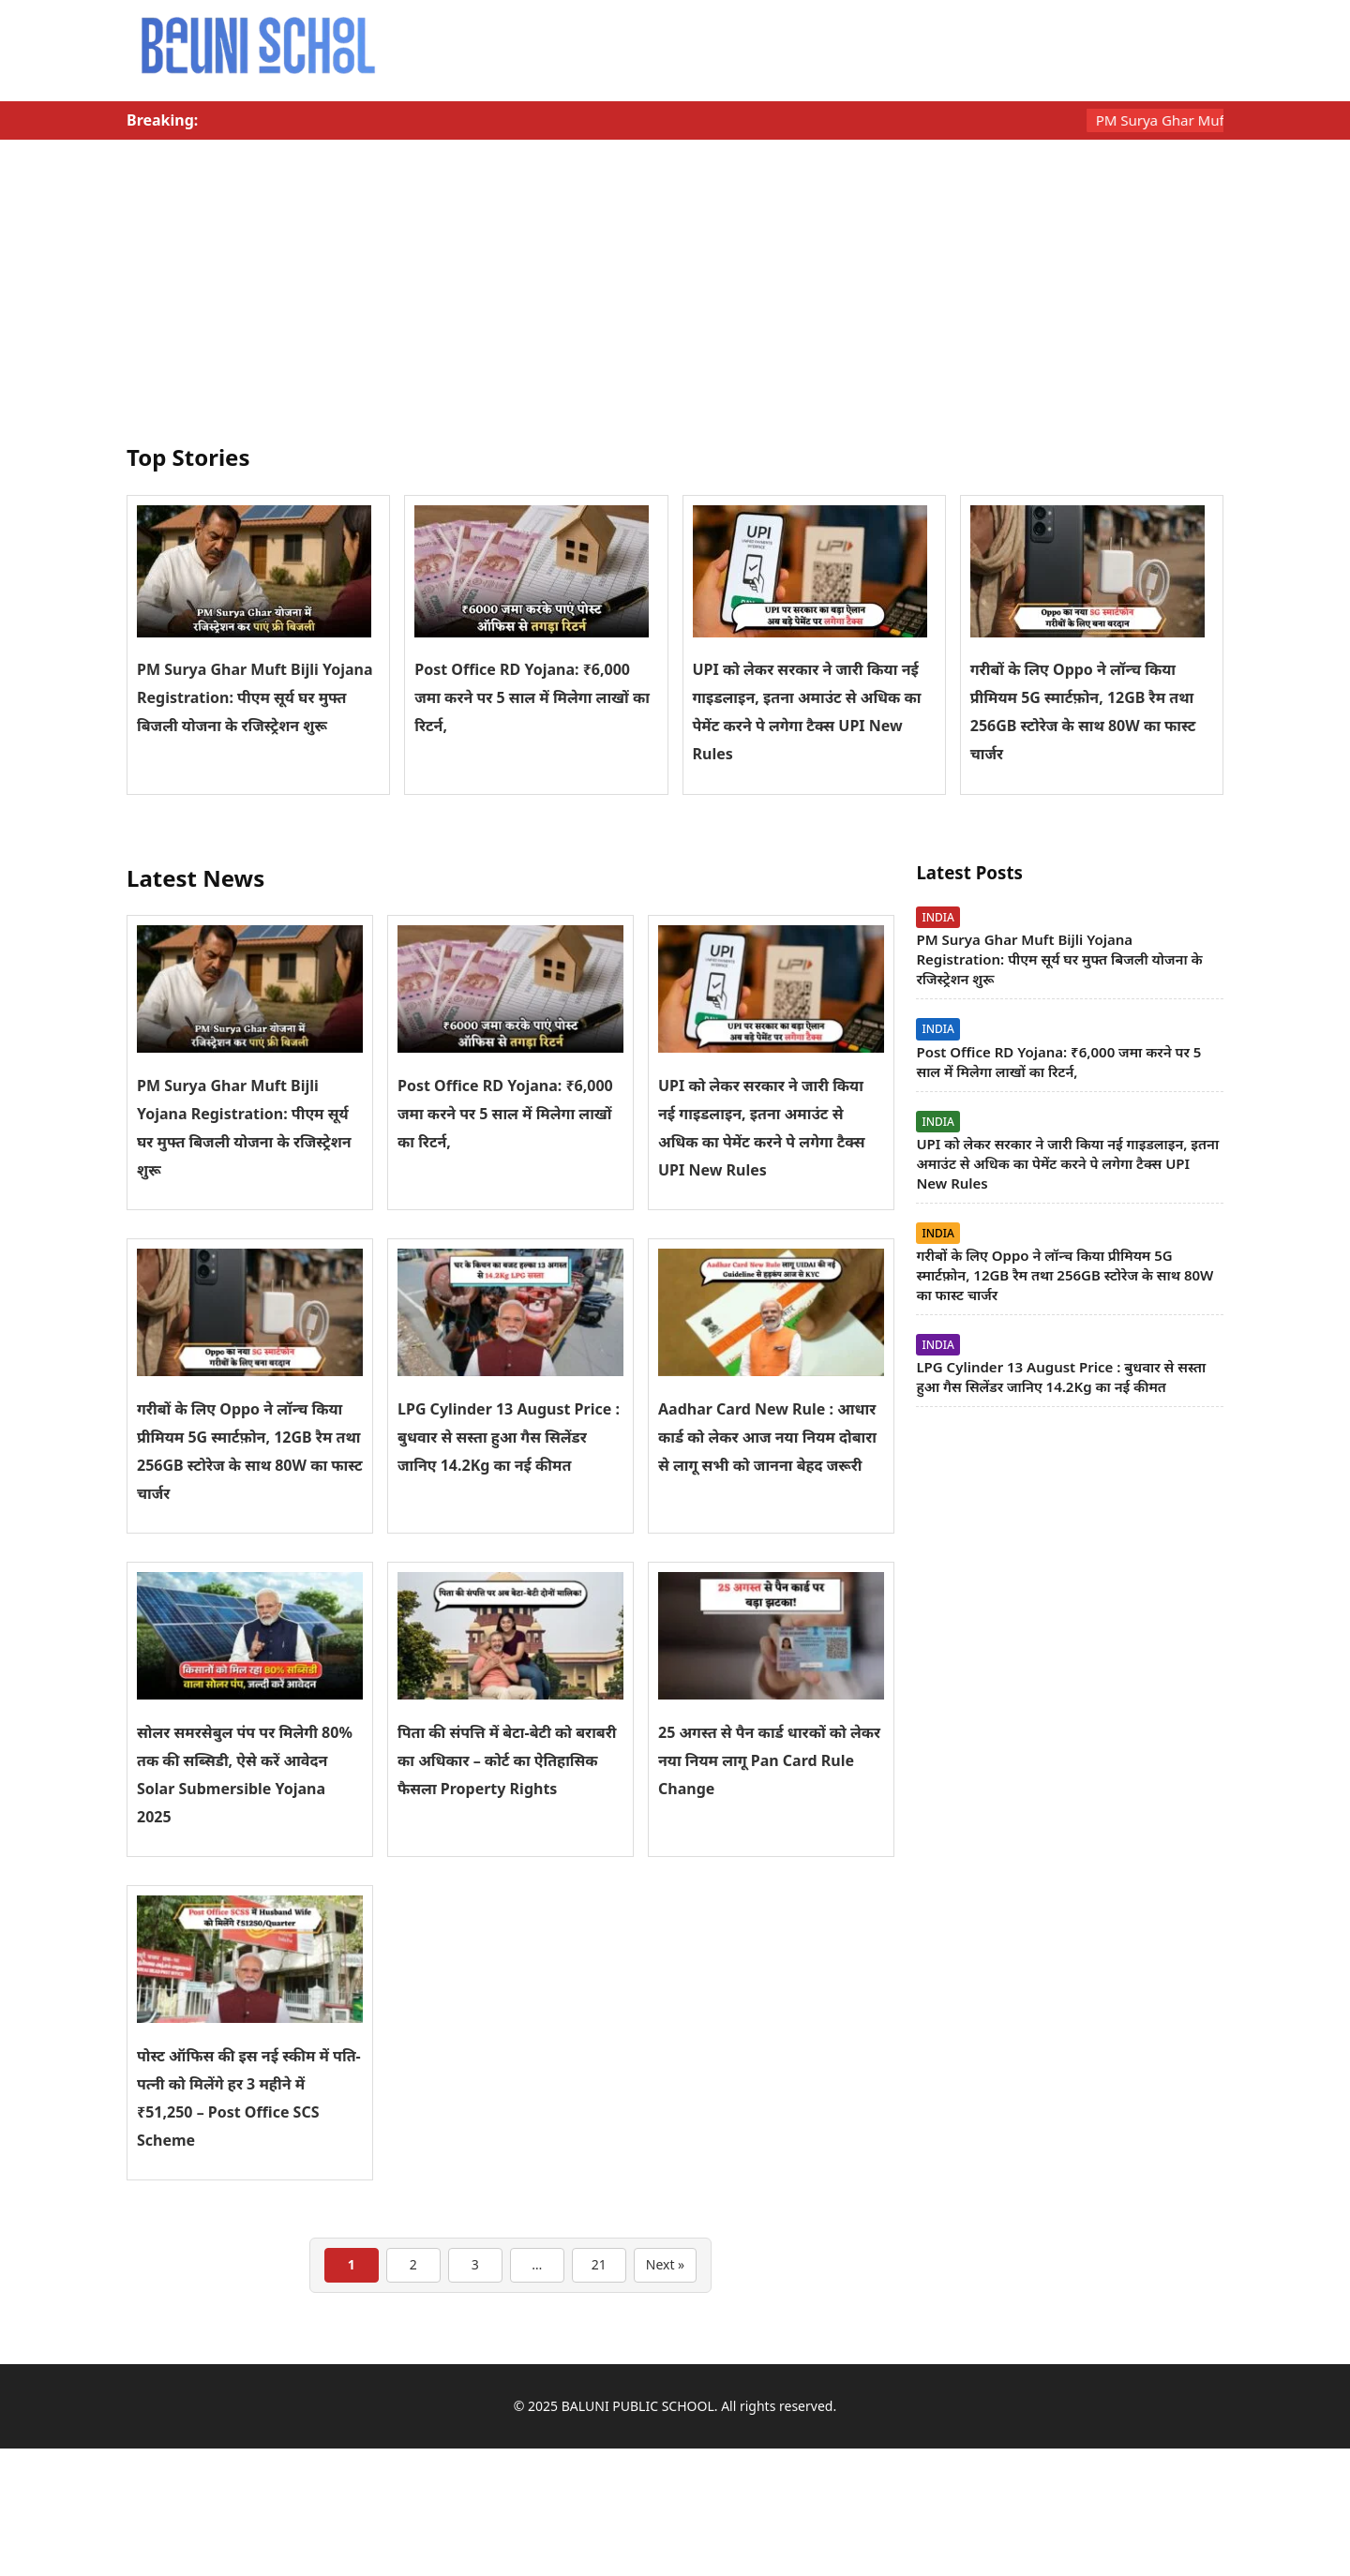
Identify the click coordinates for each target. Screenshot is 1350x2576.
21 (599, 2264)
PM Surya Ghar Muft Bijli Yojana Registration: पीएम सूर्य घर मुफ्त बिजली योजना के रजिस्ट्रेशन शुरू (255, 697)
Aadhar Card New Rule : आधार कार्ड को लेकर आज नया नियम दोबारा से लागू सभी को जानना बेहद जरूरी (767, 1437)
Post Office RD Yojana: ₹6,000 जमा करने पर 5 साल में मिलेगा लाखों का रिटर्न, (532, 697)
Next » (665, 2264)
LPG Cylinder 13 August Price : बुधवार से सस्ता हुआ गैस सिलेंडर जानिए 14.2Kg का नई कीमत (509, 1437)
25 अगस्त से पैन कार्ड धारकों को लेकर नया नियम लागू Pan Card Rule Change (769, 1760)
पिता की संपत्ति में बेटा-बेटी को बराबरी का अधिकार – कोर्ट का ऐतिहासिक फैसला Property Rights (507, 1760)
